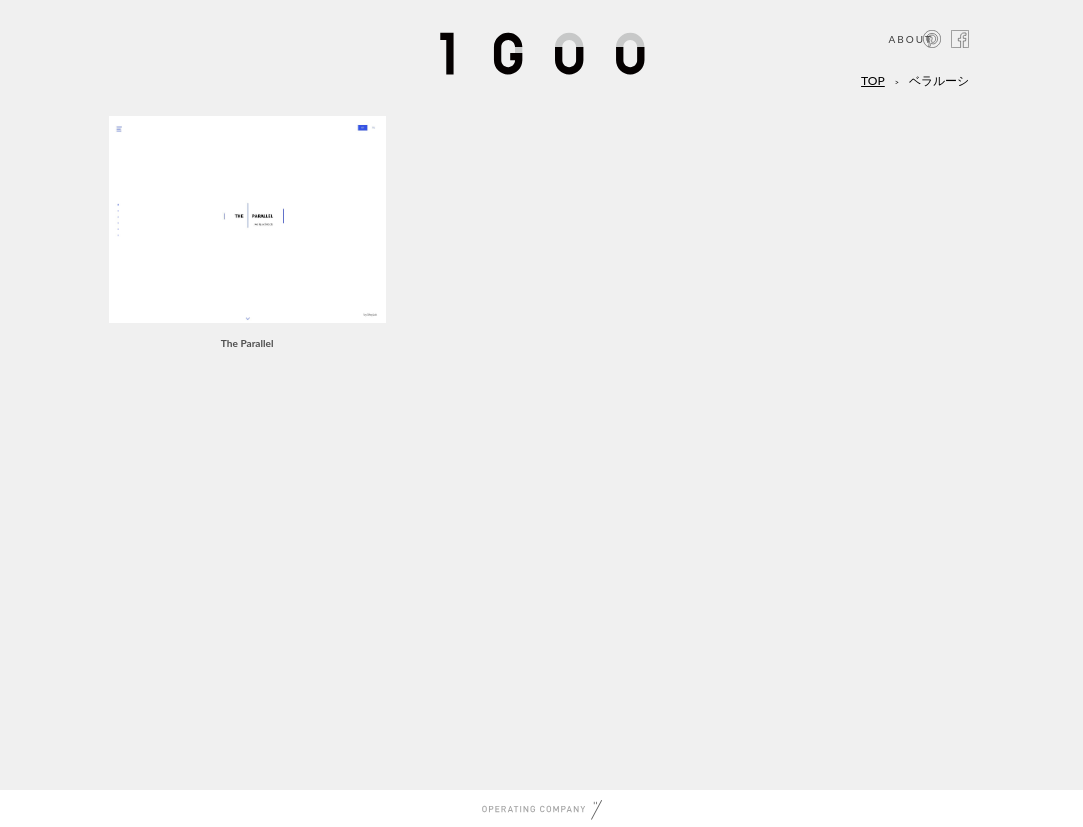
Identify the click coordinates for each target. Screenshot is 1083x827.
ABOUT (910, 39)
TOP (873, 80)
